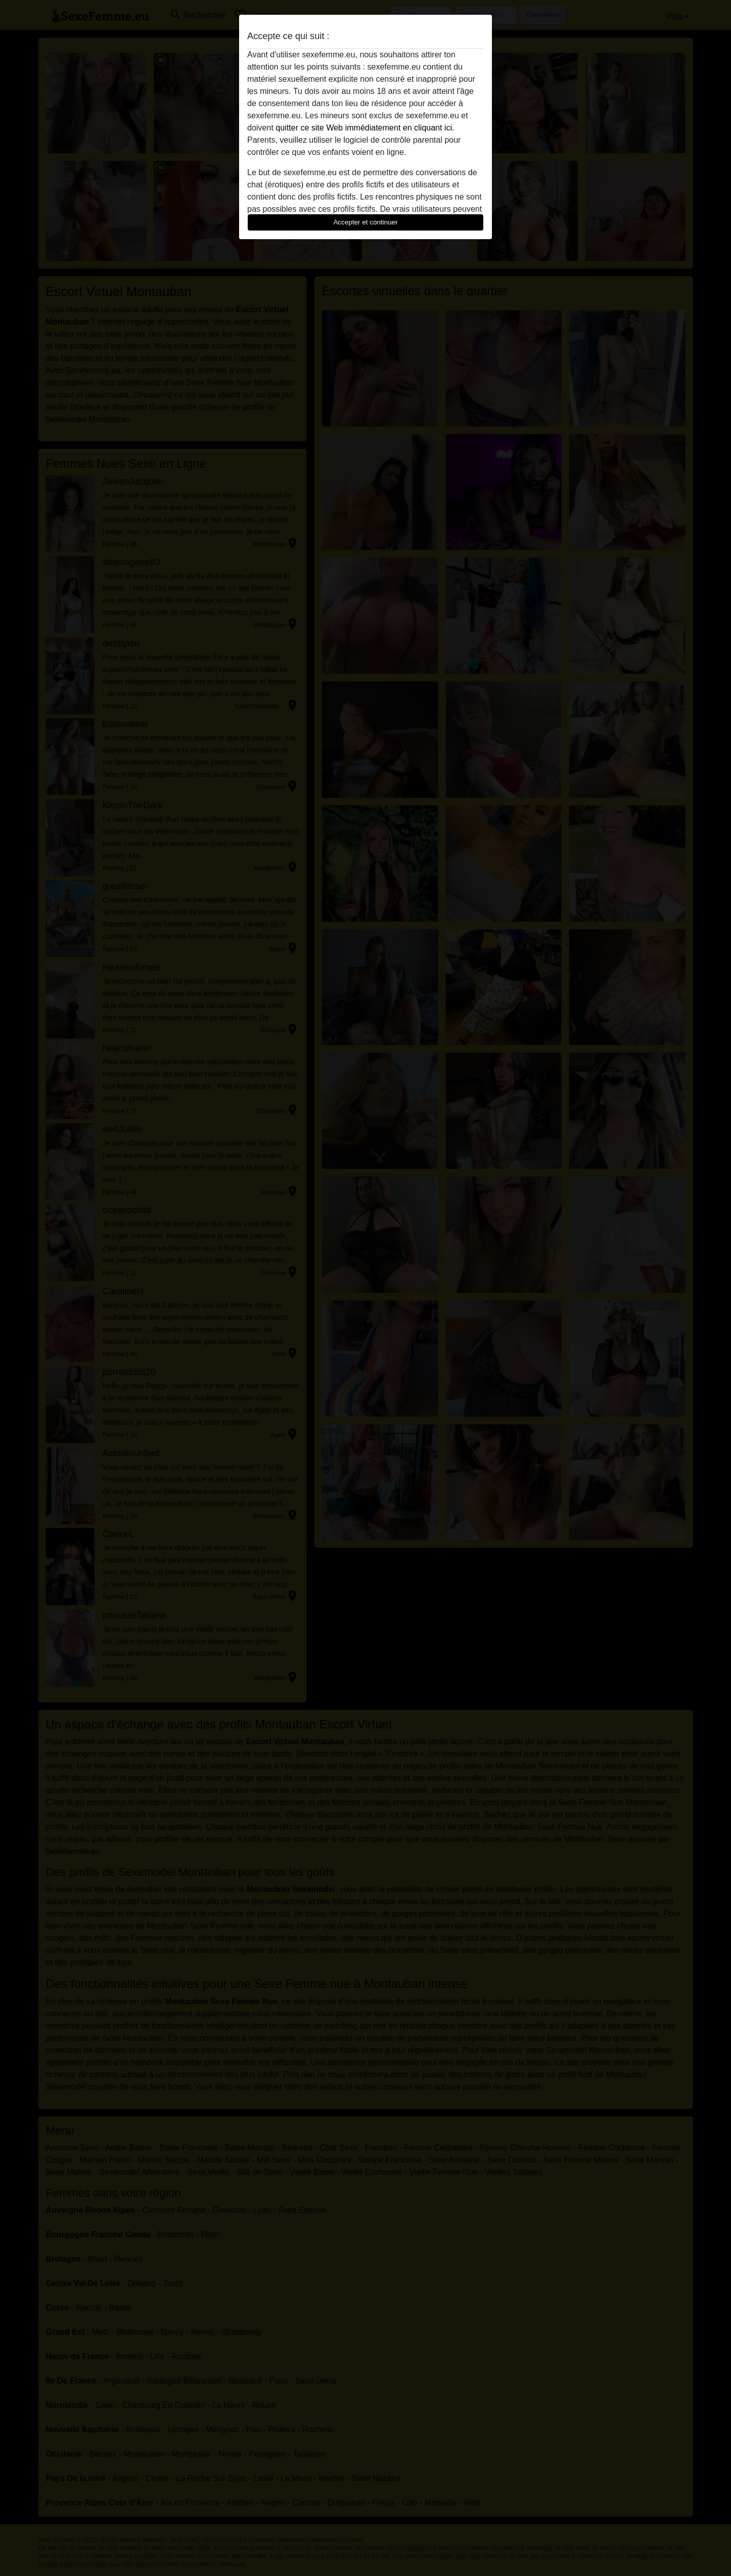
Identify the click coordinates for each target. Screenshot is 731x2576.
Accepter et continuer (366, 222)
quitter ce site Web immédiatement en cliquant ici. (365, 127)
